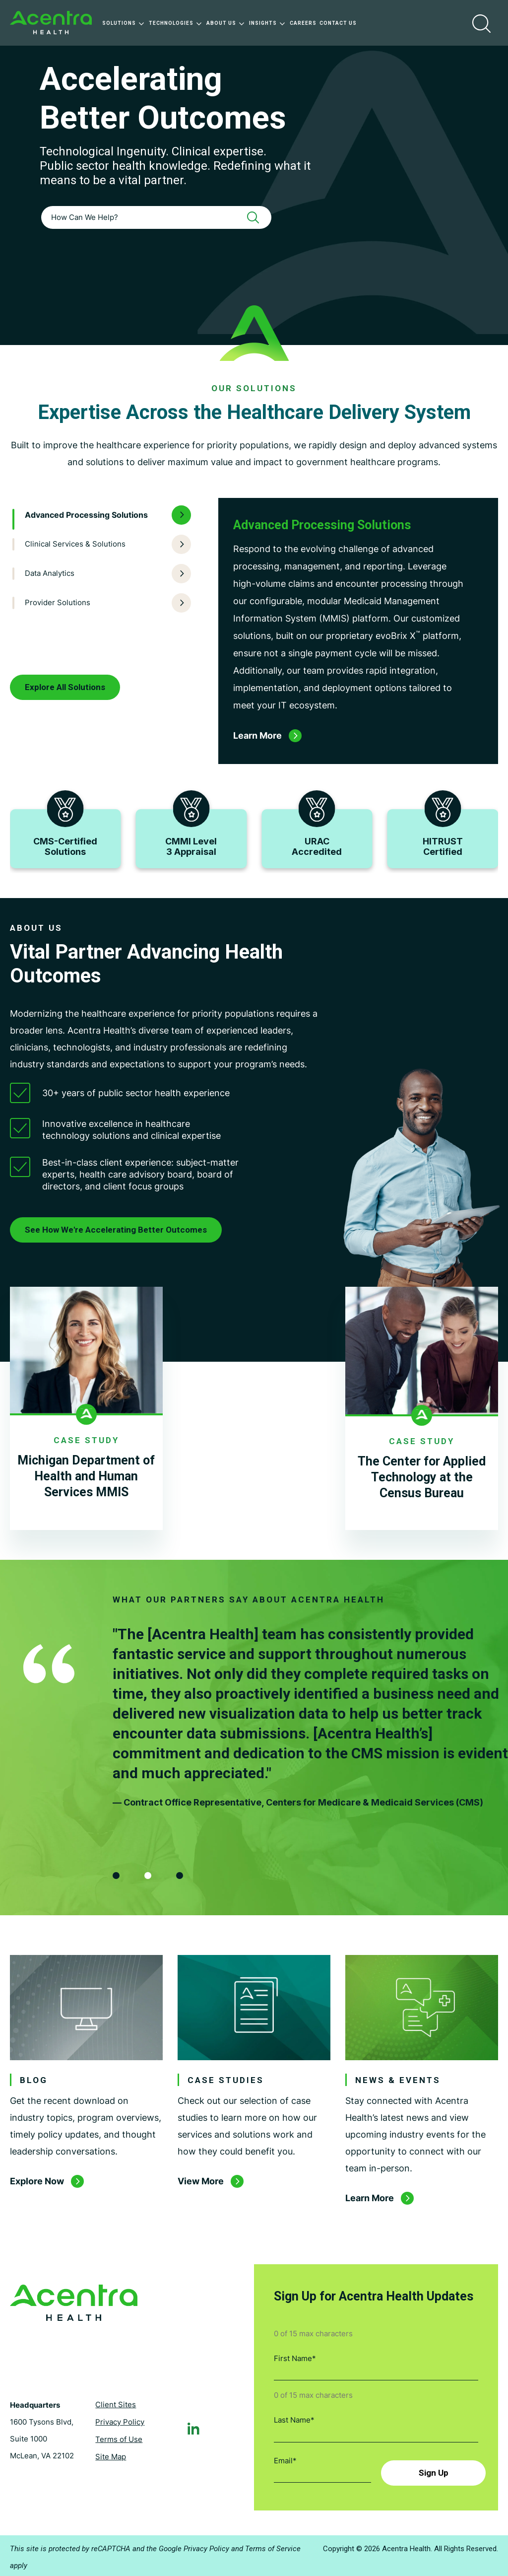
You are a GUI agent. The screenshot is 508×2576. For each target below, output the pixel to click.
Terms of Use (118, 2437)
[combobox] (156, 217)
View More (201, 2181)
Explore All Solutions (65, 687)
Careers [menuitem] (303, 23)
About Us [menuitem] (226, 23)
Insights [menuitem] (268, 23)
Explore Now (37, 2181)
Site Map (110, 2454)
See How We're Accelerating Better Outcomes (116, 1230)
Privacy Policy (119, 2420)
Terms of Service (273, 2545)
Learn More (369, 2198)
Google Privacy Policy (194, 2545)
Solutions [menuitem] (124, 23)
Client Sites (115, 2402)
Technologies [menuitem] (176, 23)
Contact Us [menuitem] (338, 23)
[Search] (256, 217)
